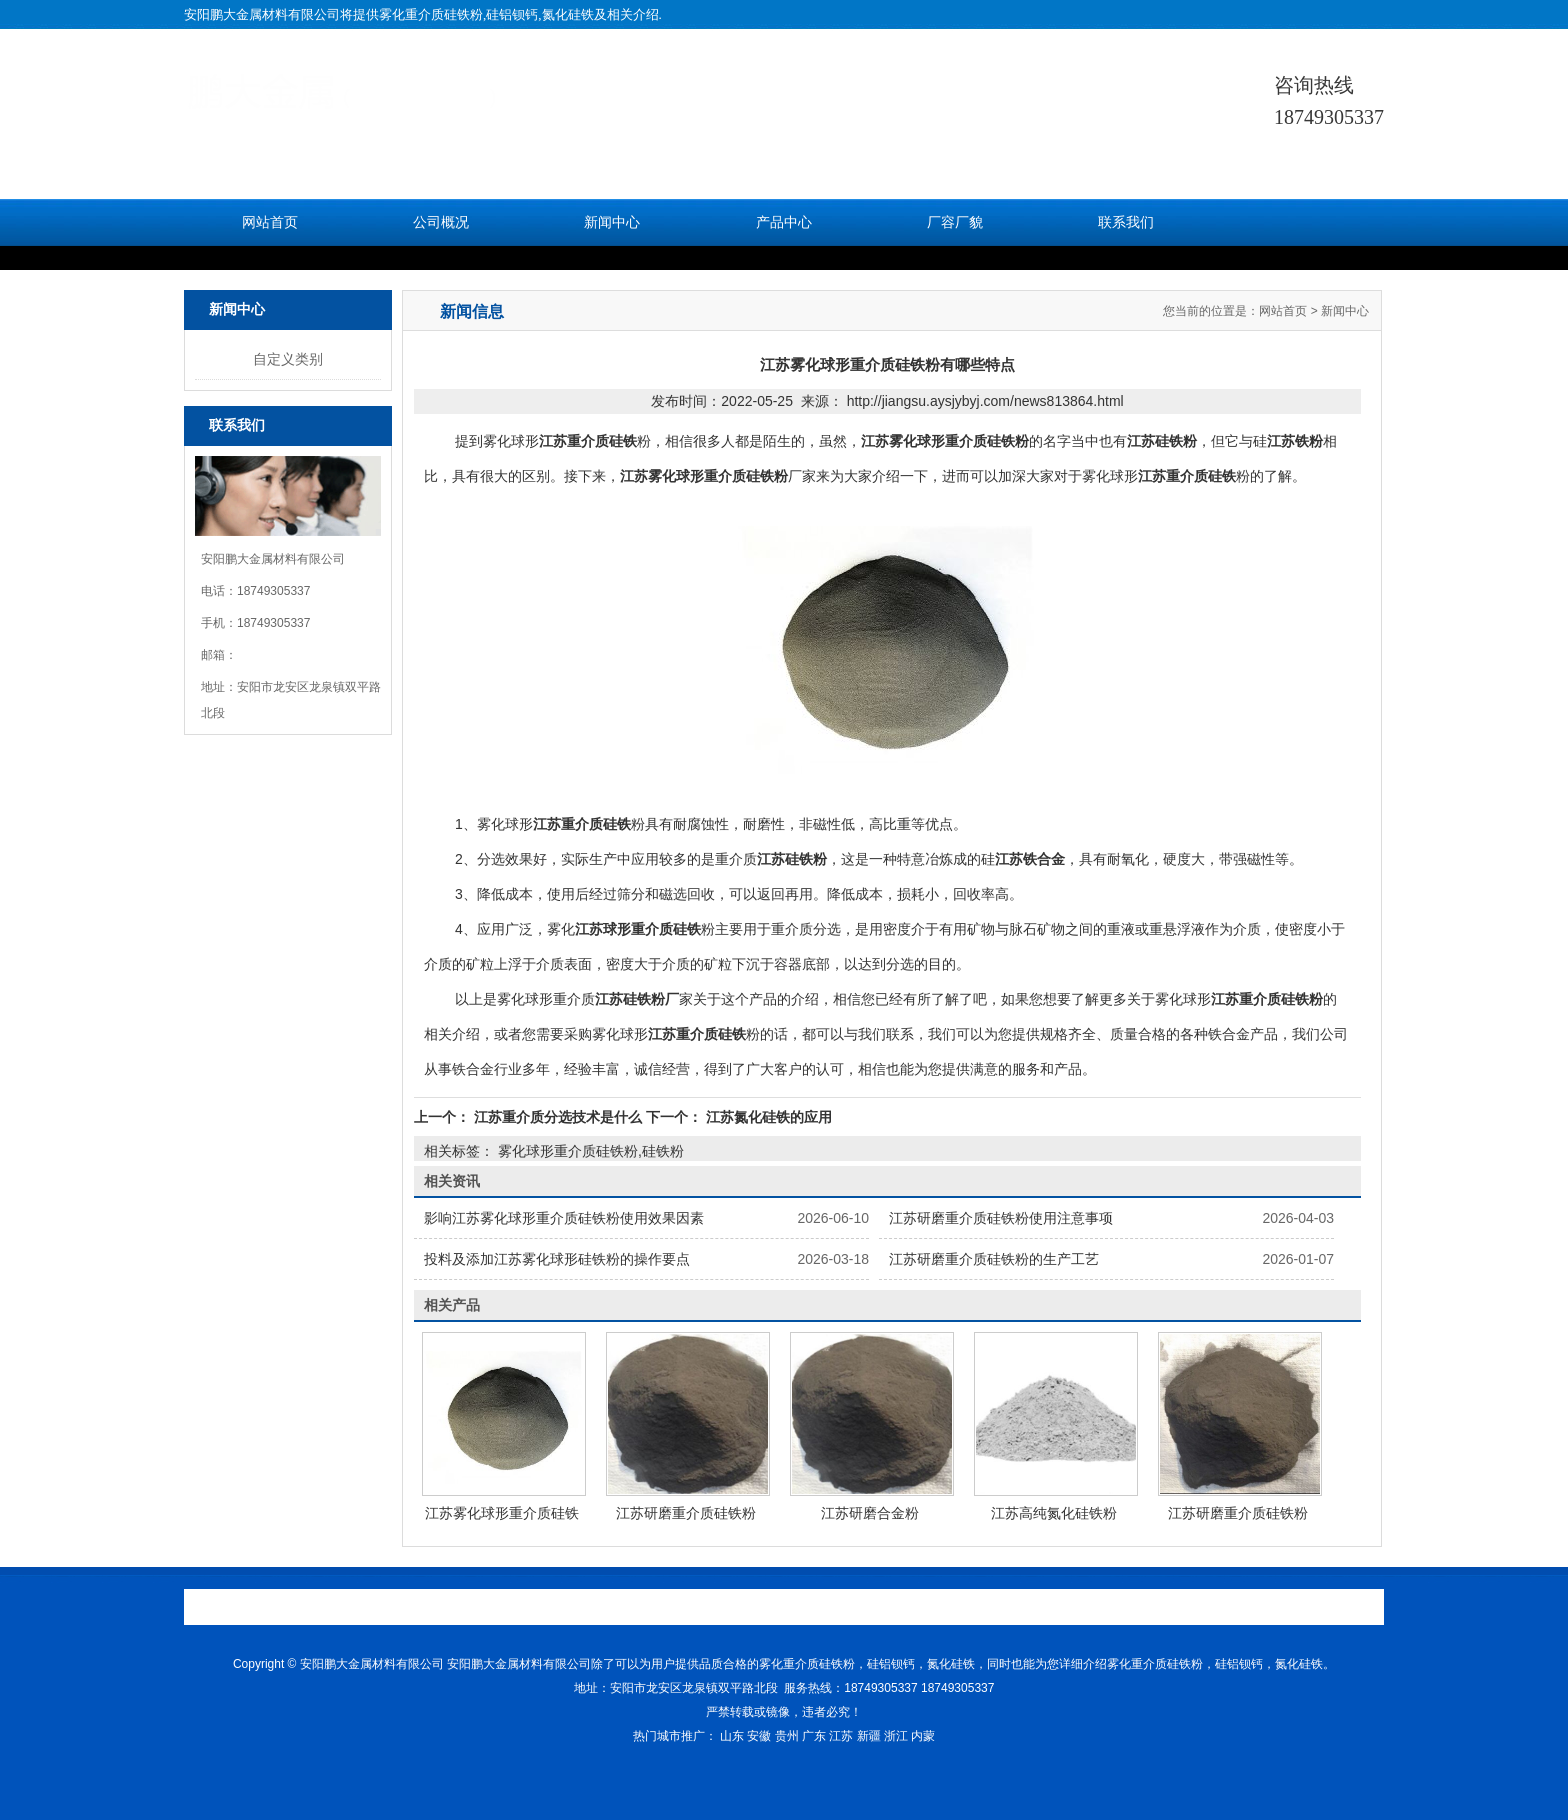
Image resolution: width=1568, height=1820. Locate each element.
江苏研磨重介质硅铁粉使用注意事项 (1001, 1218)
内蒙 (923, 1736)
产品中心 (784, 222)
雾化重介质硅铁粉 (431, 14)
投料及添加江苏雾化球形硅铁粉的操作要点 (557, 1259)
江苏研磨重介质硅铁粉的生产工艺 (994, 1259)
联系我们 (1126, 222)
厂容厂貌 (955, 222)
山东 (732, 1736)
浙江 (896, 1736)
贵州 (787, 1736)
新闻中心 (612, 222)
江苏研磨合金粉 (870, 1513)
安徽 (759, 1736)
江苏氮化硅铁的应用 (767, 1117)
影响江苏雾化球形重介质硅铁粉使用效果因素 (564, 1218)
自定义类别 (288, 359)
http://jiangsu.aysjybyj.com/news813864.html (985, 401)
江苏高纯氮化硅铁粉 (1054, 1513)
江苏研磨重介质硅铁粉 (686, 1513)
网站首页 (270, 222)
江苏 (841, 1736)
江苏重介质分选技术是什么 (558, 1117)
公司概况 (441, 222)
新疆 (869, 1736)
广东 (814, 1736)
